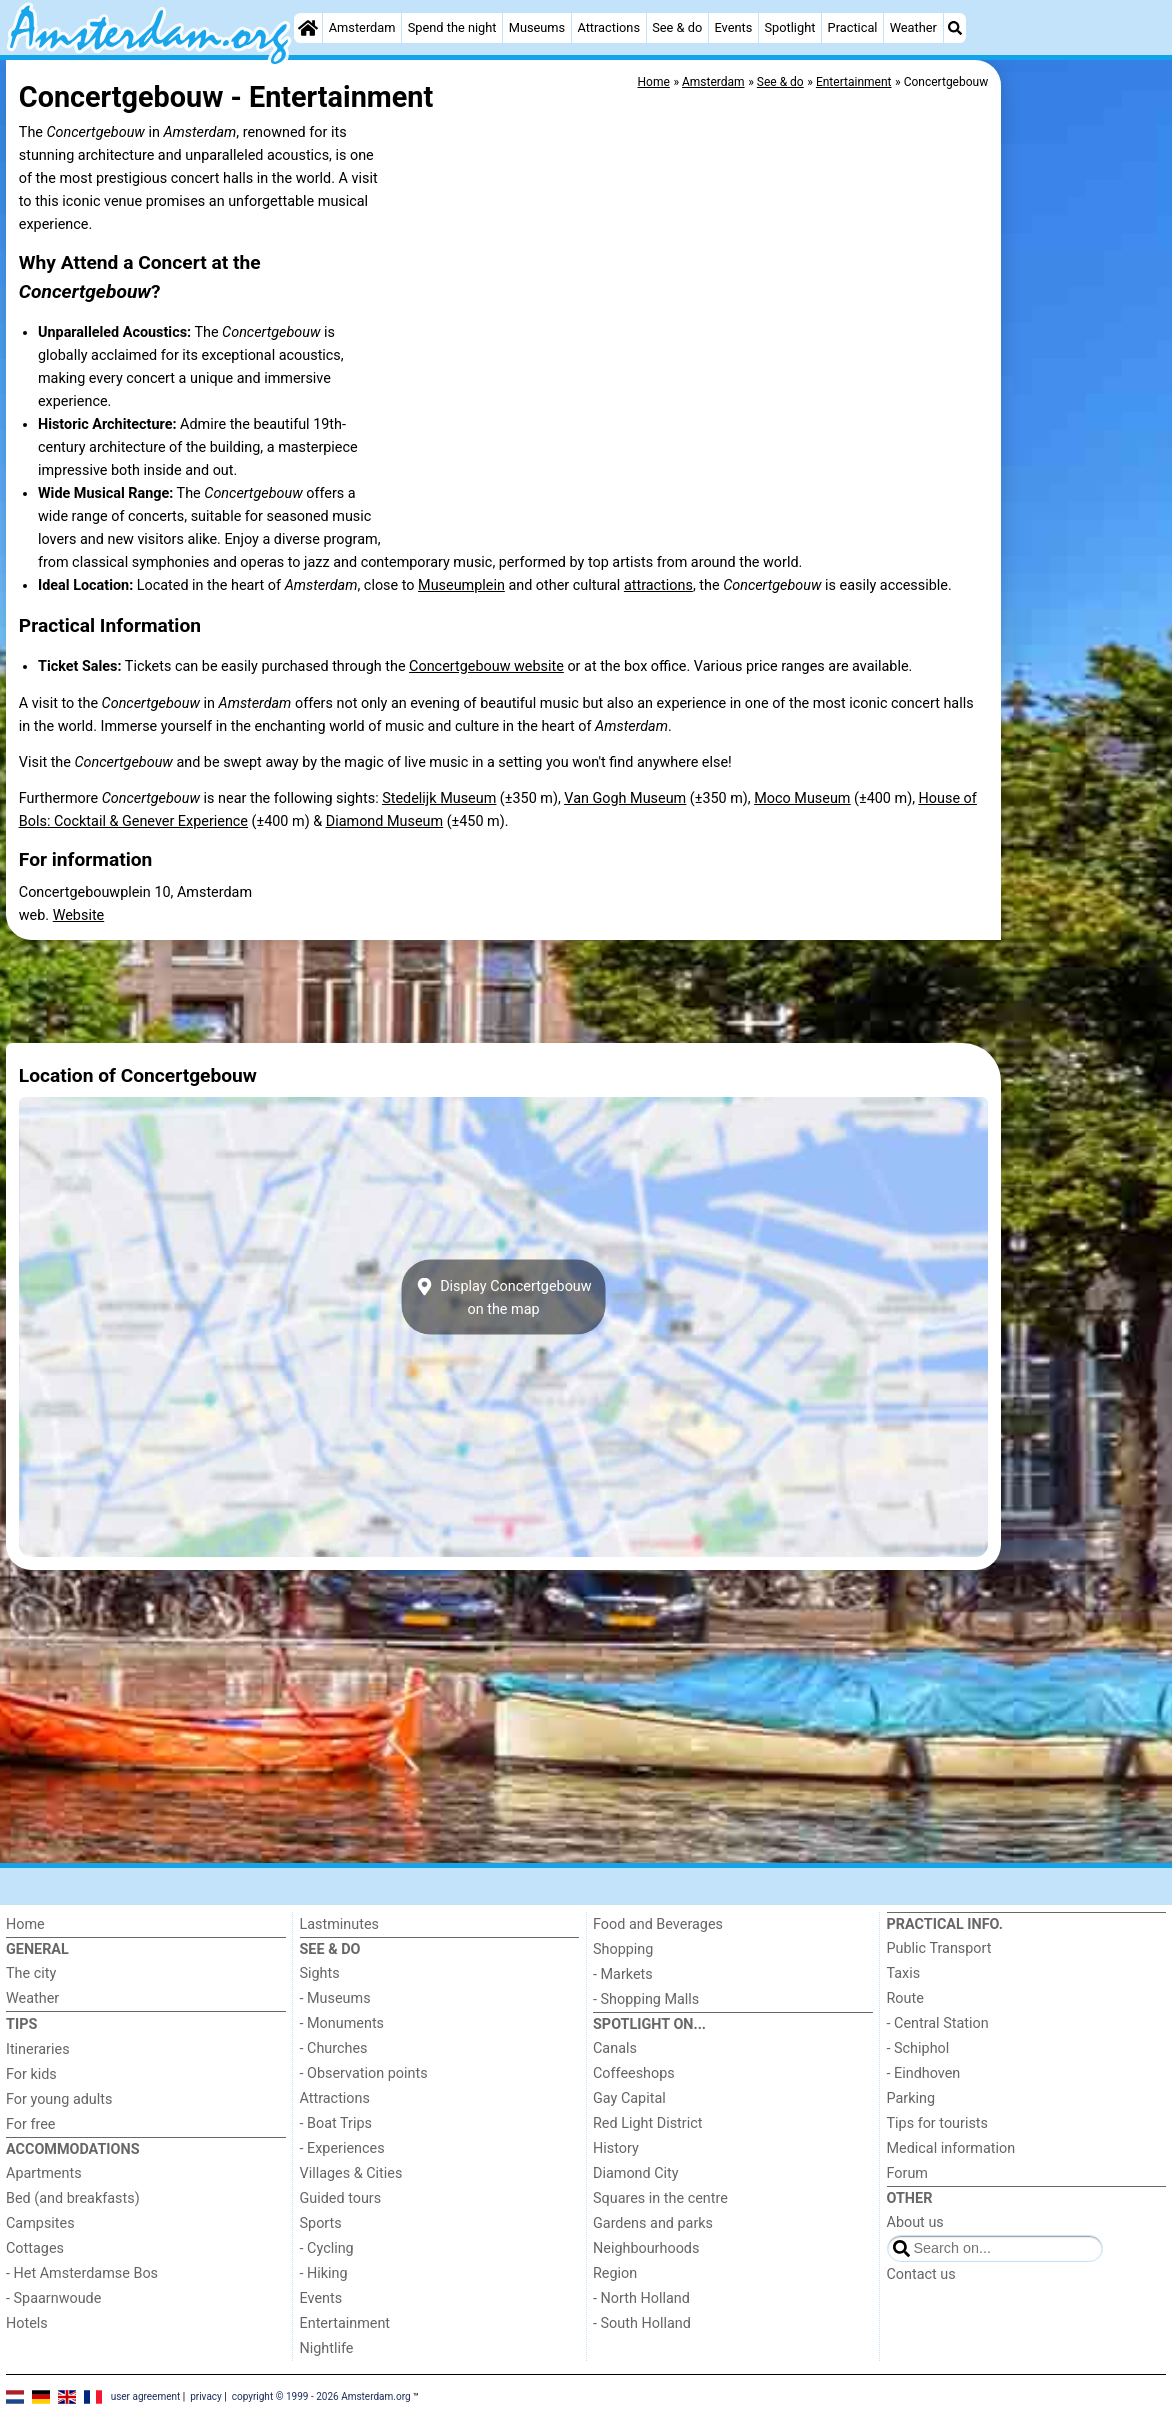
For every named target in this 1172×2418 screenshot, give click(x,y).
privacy (206, 2395)
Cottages (35, 2248)
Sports (321, 2223)
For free (30, 2124)
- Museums (335, 1998)
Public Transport (939, 1948)
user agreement (146, 2395)
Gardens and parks (653, 2223)
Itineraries (38, 2049)
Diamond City (636, 2173)
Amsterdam (362, 27)
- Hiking (324, 2273)
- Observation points (364, 2073)
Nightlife (327, 2348)
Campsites (40, 2223)
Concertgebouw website (486, 666)
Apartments (44, 2173)
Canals (615, 2048)
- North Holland (641, 2298)
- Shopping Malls (646, 1999)
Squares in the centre (660, 2198)
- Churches (334, 2048)
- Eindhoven (924, 2073)
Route (905, 1998)
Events (733, 27)
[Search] (955, 28)
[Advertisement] (1086, 520)
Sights (320, 1973)
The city (31, 1973)
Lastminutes (339, 1924)
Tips (21, 2024)
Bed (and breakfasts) (73, 2198)
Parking (911, 2098)
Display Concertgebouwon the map (503, 1297)
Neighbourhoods (646, 2248)
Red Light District (647, 2123)
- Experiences (342, 2148)
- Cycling (327, 2248)
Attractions (608, 27)
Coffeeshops (634, 2073)
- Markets (623, 1974)
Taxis (904, 1973)
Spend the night (452, 27)
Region (615, 2273)
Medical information (951, 2148)
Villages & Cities (351, 2173)
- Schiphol (918, 2048)
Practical (853, 27)
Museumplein (461, 585)
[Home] (308, 28)
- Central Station (938, 2023)
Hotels (27, 2323)
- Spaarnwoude (53, 2298)
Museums (537, 27)
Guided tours (341, 2198)
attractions (658, 585)
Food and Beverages (658, 1924)
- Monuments (342, 2023)
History (616, 2148)
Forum (907, 2173)
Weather (913, 27)
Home (25, 1924)
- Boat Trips (336, 2123)
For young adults (59, 2099)
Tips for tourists (937, 2123)
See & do (677, 27)
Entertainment (345, 2323)
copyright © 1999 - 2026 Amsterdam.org (321, 2395)
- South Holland (642, 2323)
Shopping (623, 1949)
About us (915, 2222)
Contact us (921, 2274)
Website (79, 915)
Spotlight (789, 27)
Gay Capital (629, 2098)
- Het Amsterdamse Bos (82, 2273)
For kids (31, 2074)
